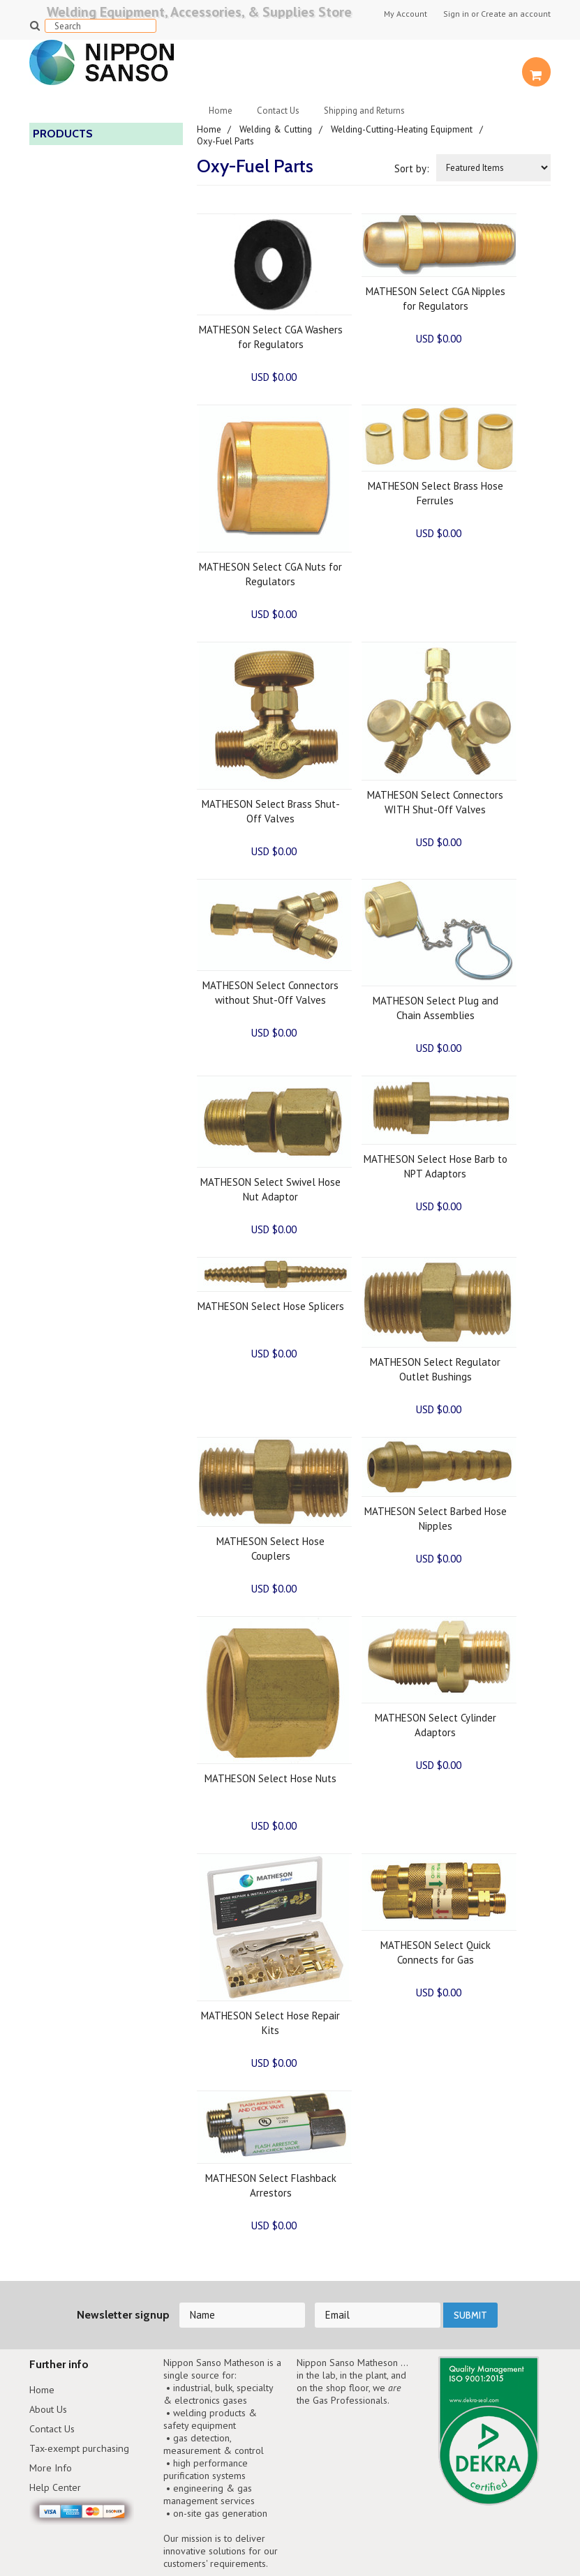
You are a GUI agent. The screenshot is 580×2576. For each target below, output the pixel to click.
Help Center (55, 2490)
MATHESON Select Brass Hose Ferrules (435, 492)
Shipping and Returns (364, 110)
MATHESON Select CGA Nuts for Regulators (270, 573)
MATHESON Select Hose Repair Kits (270, 2022)
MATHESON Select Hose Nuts (270, 1777)
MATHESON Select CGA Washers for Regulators (271, 336)
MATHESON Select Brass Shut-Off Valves (271, 810)
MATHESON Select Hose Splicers (271, 1305)
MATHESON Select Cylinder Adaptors (435, 1724)
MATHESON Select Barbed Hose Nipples (435, 1518)
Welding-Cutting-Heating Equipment (404, 129)
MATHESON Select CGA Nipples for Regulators (435, 298)
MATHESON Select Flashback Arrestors (270, 2185)
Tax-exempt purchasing (82, 2450)
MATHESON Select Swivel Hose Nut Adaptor (270, 1189)
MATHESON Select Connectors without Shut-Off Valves (270, 992)
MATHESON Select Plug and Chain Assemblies (435, 1007)
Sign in (456, 14)
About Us (49, 2409)
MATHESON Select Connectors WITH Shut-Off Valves (435, 801)
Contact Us (278, 110)
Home (220, 110)
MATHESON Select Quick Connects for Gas (435, 1952)
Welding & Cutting (277, 129)
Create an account (516, 14)
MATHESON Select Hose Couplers (270, 1548)
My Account (405, 14)
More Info (51, 2470)
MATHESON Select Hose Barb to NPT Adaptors (435, 1166)
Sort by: (411, 167)
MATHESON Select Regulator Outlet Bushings (435, 1369)
